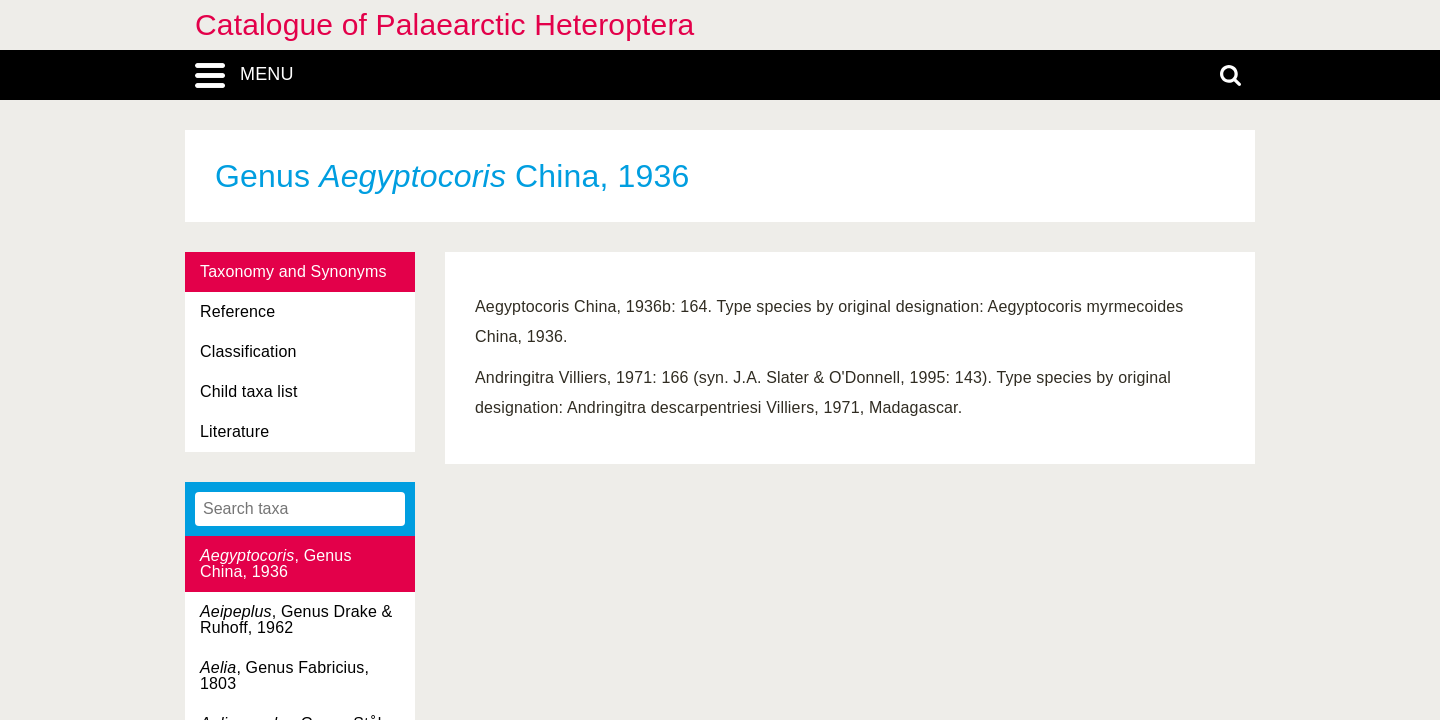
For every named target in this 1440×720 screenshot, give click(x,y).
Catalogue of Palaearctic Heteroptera (444, 24)
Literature (234, 431)
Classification (248, 351)
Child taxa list (249, 391)
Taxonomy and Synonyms (293, 271)
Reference (237, 311)
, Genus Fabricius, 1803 (284, 675)
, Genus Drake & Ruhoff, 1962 (296, 619)
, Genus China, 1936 (276, 563)
